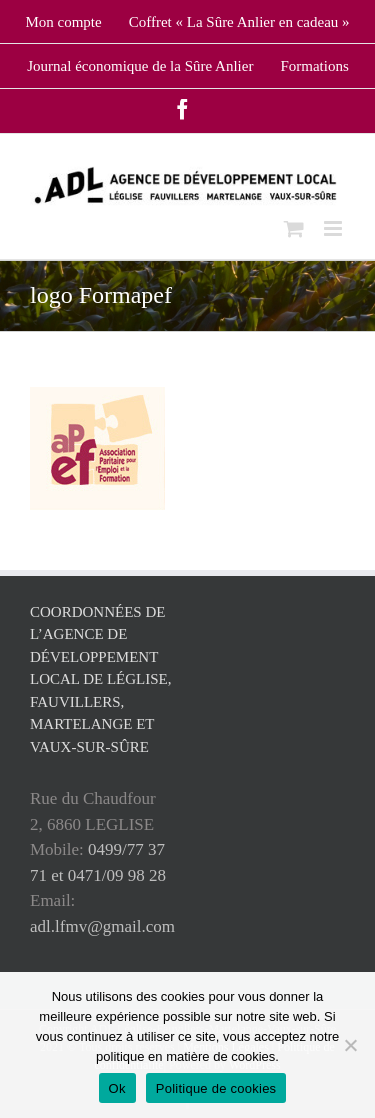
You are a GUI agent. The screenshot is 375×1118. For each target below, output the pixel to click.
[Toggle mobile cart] (294, 228)
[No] (350, 1045)
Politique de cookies (216, 1088)
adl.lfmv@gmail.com (102, 926)
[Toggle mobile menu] (334, 228)
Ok (117, 1088)
